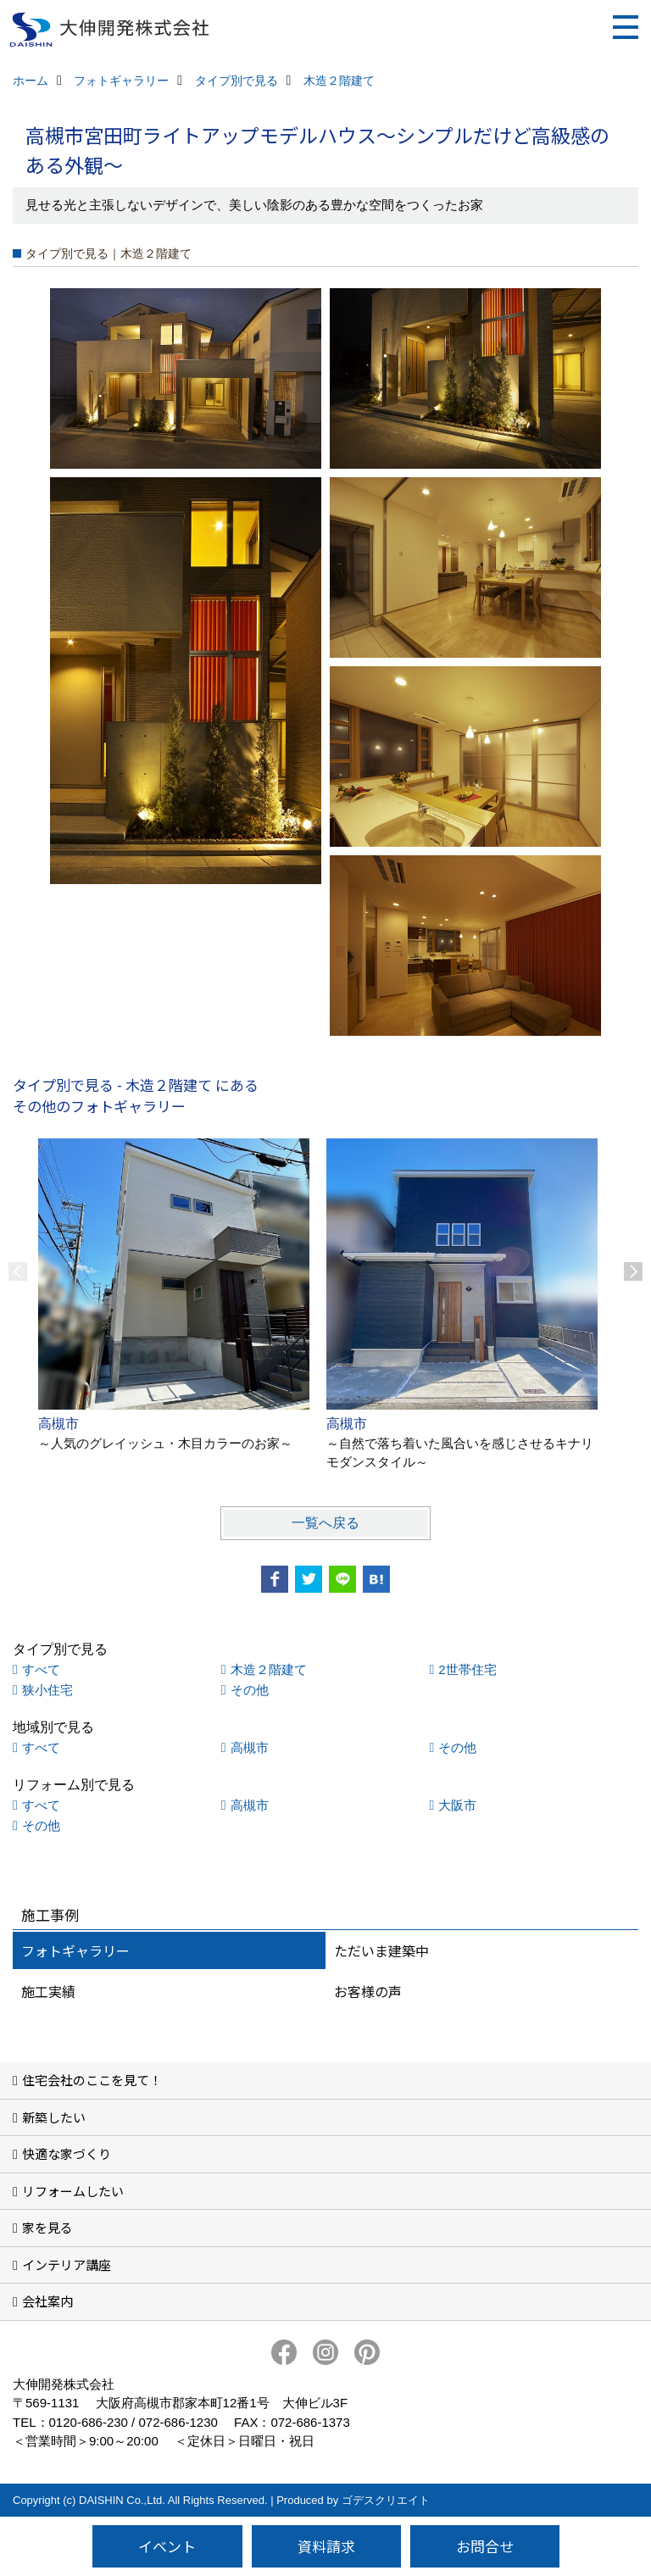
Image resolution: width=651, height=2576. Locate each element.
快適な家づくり (66, 2153)
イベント (167, 2546)
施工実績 (48, 1991)
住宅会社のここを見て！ (92, 2080)
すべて (41, 1669)
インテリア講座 (66, 2264)
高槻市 (250, 1747)
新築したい (54, 2117)
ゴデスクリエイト (386, 2500)
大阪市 (457, 1805)
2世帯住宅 (467, 1669)
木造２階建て (269, 1669)
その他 (250, 1690)
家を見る (47, 2227)
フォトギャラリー (75, 1950)
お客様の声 (368, 1991)
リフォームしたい (73, 2191)
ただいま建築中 (381, 1950)
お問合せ (485, 2546)
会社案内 (47, 2301)
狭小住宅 (47, 1690)
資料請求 (326, 2546)
